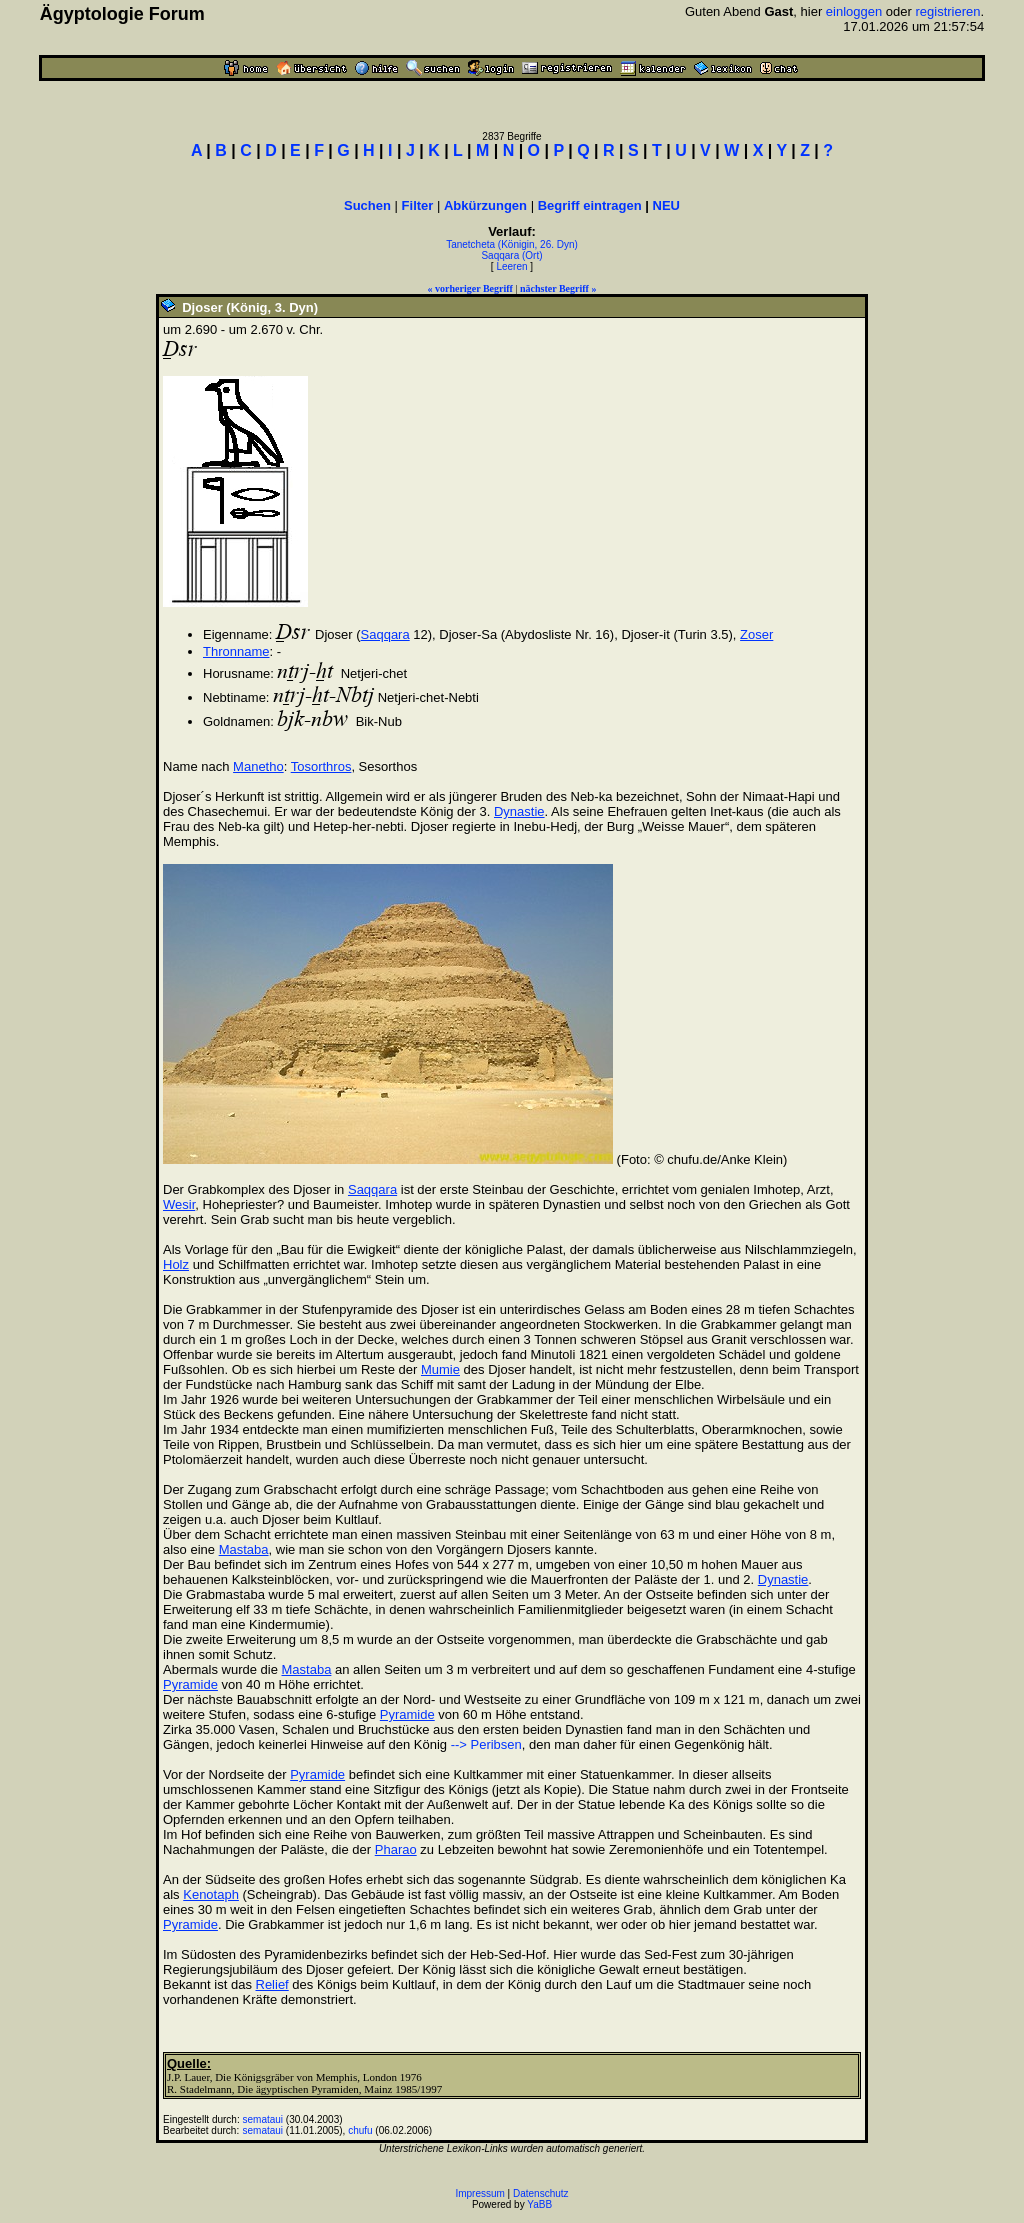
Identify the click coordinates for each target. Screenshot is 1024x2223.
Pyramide (190, 1684)
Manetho (258, 766)
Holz (176, 1264)
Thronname (236, 651)
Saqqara (385, 634)
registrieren (948, 11)
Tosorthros (321, 766)
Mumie (440, 1369)
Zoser (756, 634)
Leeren (511, 266)
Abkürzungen (485, 205)
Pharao (396, 1849)
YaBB (539, 2204)
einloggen (854, 11)
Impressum (479, 2193)
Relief (272, 1984)
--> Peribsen (486, 1744)
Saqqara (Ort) (511, 255)
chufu (360, 2130)
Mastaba (244, 1549)
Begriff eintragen (590, 205)
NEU (666, 205)
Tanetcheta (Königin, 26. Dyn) (512, 244)
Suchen (367, 205)
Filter (418, 205)
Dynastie (519, 811)
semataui (263, 2119)
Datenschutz (541, 2193)
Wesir (179, 1204)
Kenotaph (211, 1894)
